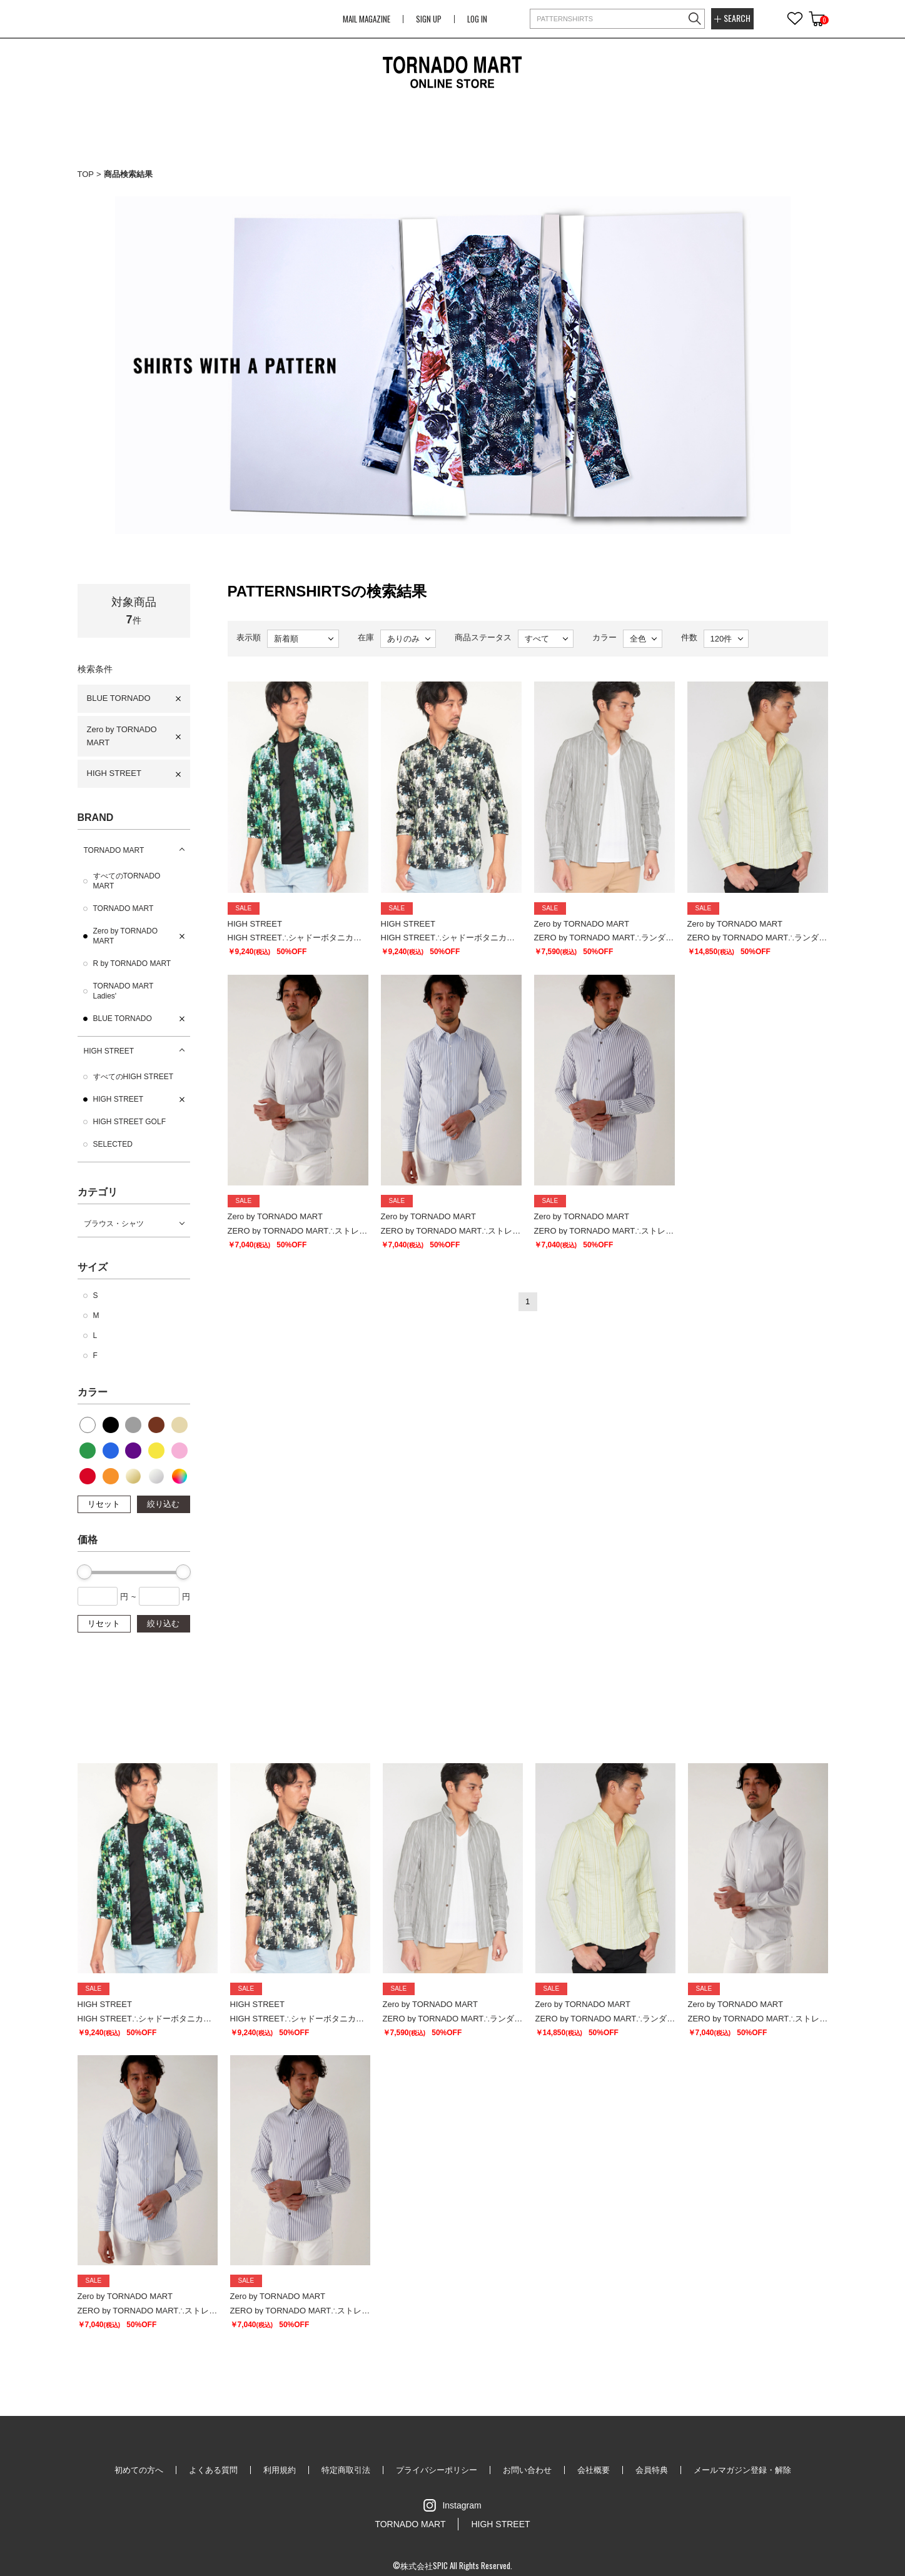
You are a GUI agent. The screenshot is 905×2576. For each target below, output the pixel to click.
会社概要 (593, 2470)
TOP (86, 174)
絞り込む (163, 1504)
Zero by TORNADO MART (122, 736)
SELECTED (113, 1144)
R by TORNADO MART (132, 963)
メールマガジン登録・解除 (742, 2470)
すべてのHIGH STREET (133, 1076)
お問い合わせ (527, 2470)
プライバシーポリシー (436, 2470)
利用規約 (279, 2470)
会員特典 (651, 2470)
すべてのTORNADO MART (127, 881)
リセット (104, 1504)
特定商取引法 (345, 2470)
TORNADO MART (114, 850)
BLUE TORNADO (119, 698)
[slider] (84, 1571)
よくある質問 (213, 2470)
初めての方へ (138, 2470)
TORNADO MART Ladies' (123, 991)
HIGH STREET (114, 773)
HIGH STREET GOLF (129, 1121)
